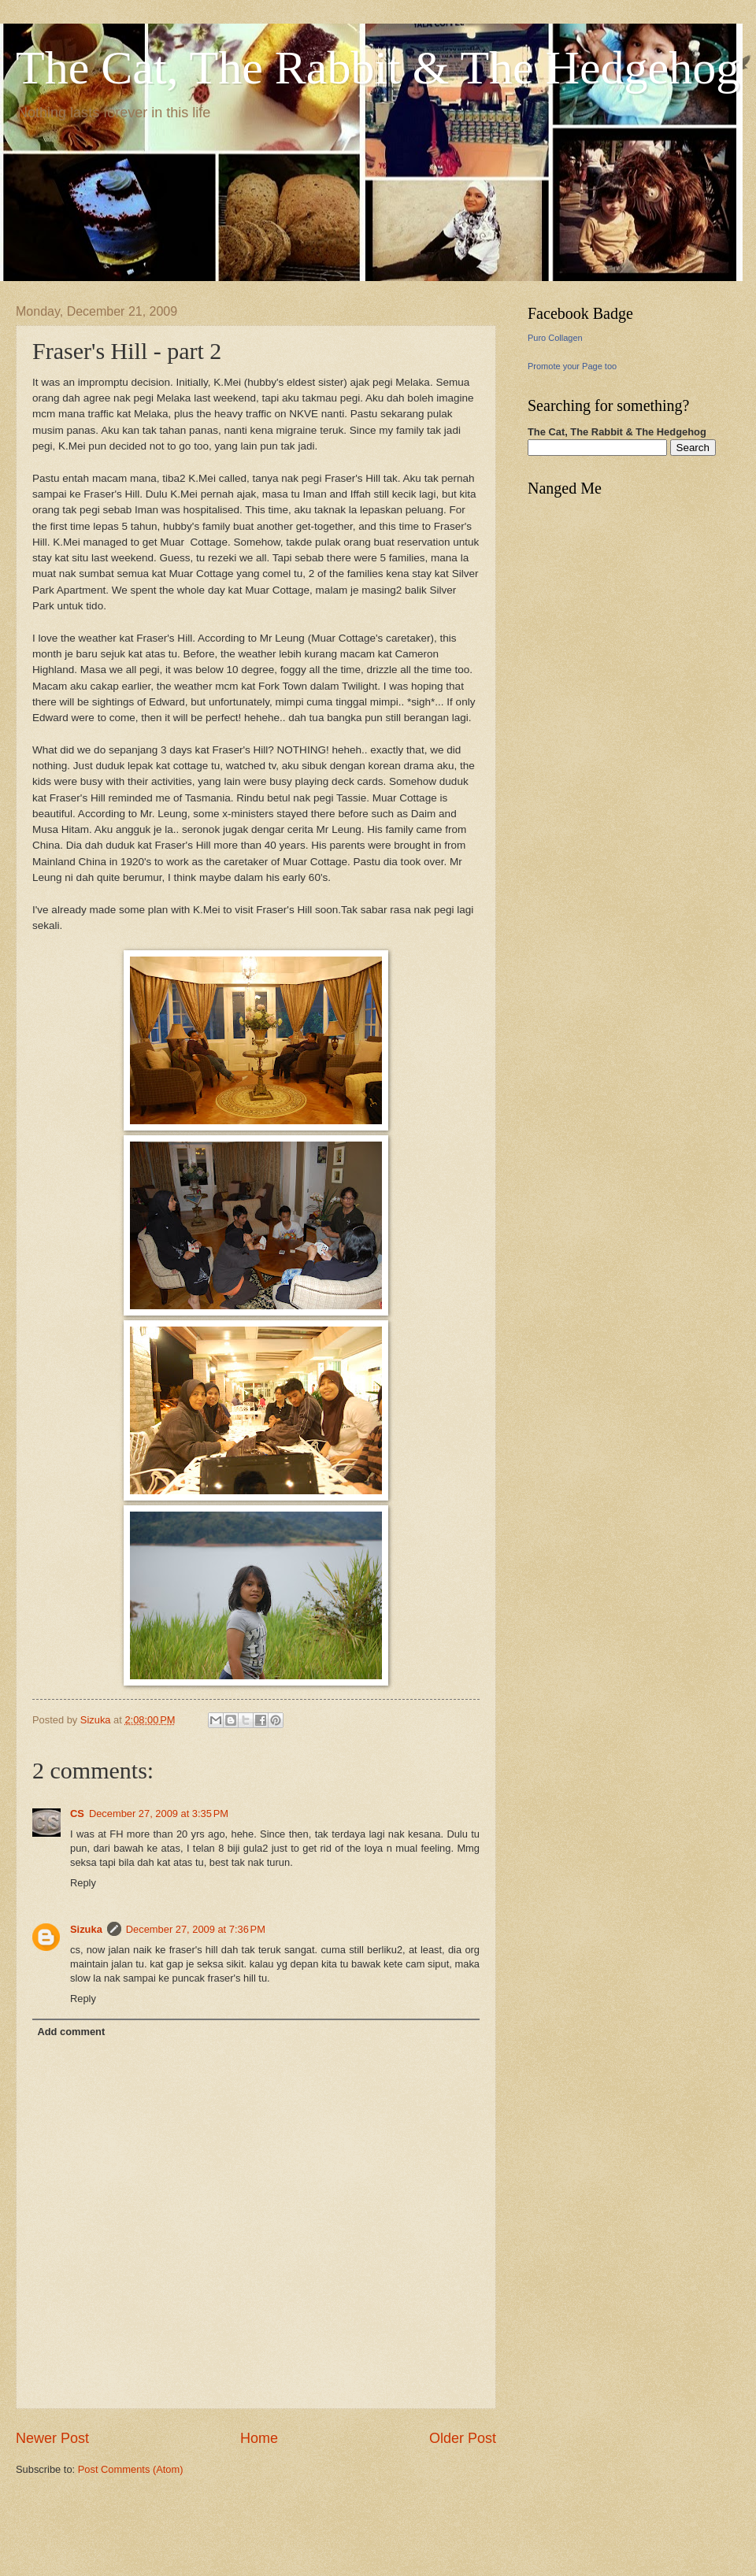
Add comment (71, 2031)
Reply (83, 1883)
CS (77, 1813)
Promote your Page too (572, 366)
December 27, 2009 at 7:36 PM (195, 1929)
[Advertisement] (200, 2524)
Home (259, 2438)
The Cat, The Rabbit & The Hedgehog (377, 68)
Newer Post (52, 2438)
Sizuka (86, 1929)
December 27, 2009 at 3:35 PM (158, 1813)
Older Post (462, 2438)
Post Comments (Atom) (130, 2469)
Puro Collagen (555, 337)
